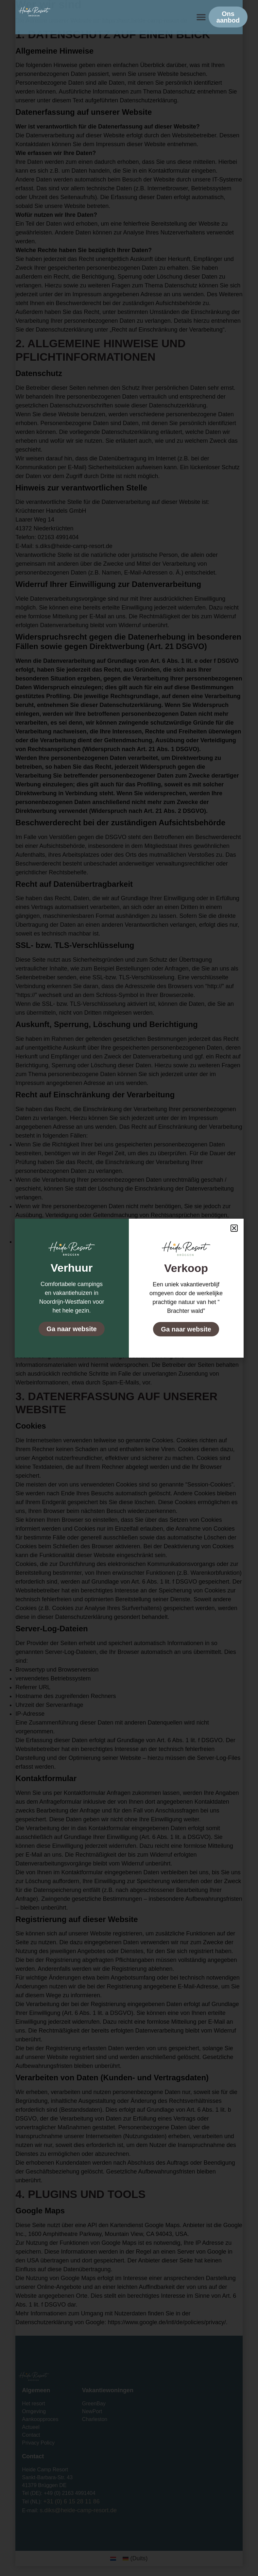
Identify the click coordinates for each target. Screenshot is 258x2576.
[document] (129, 1288)
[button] (201, 17)
